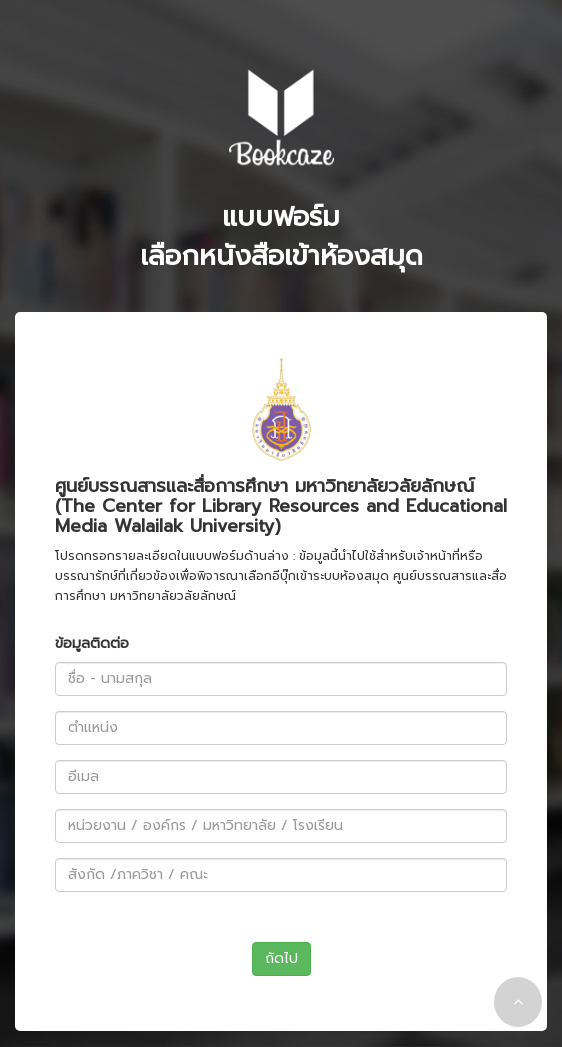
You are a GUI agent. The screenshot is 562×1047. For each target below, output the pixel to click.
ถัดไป (281, 958)
